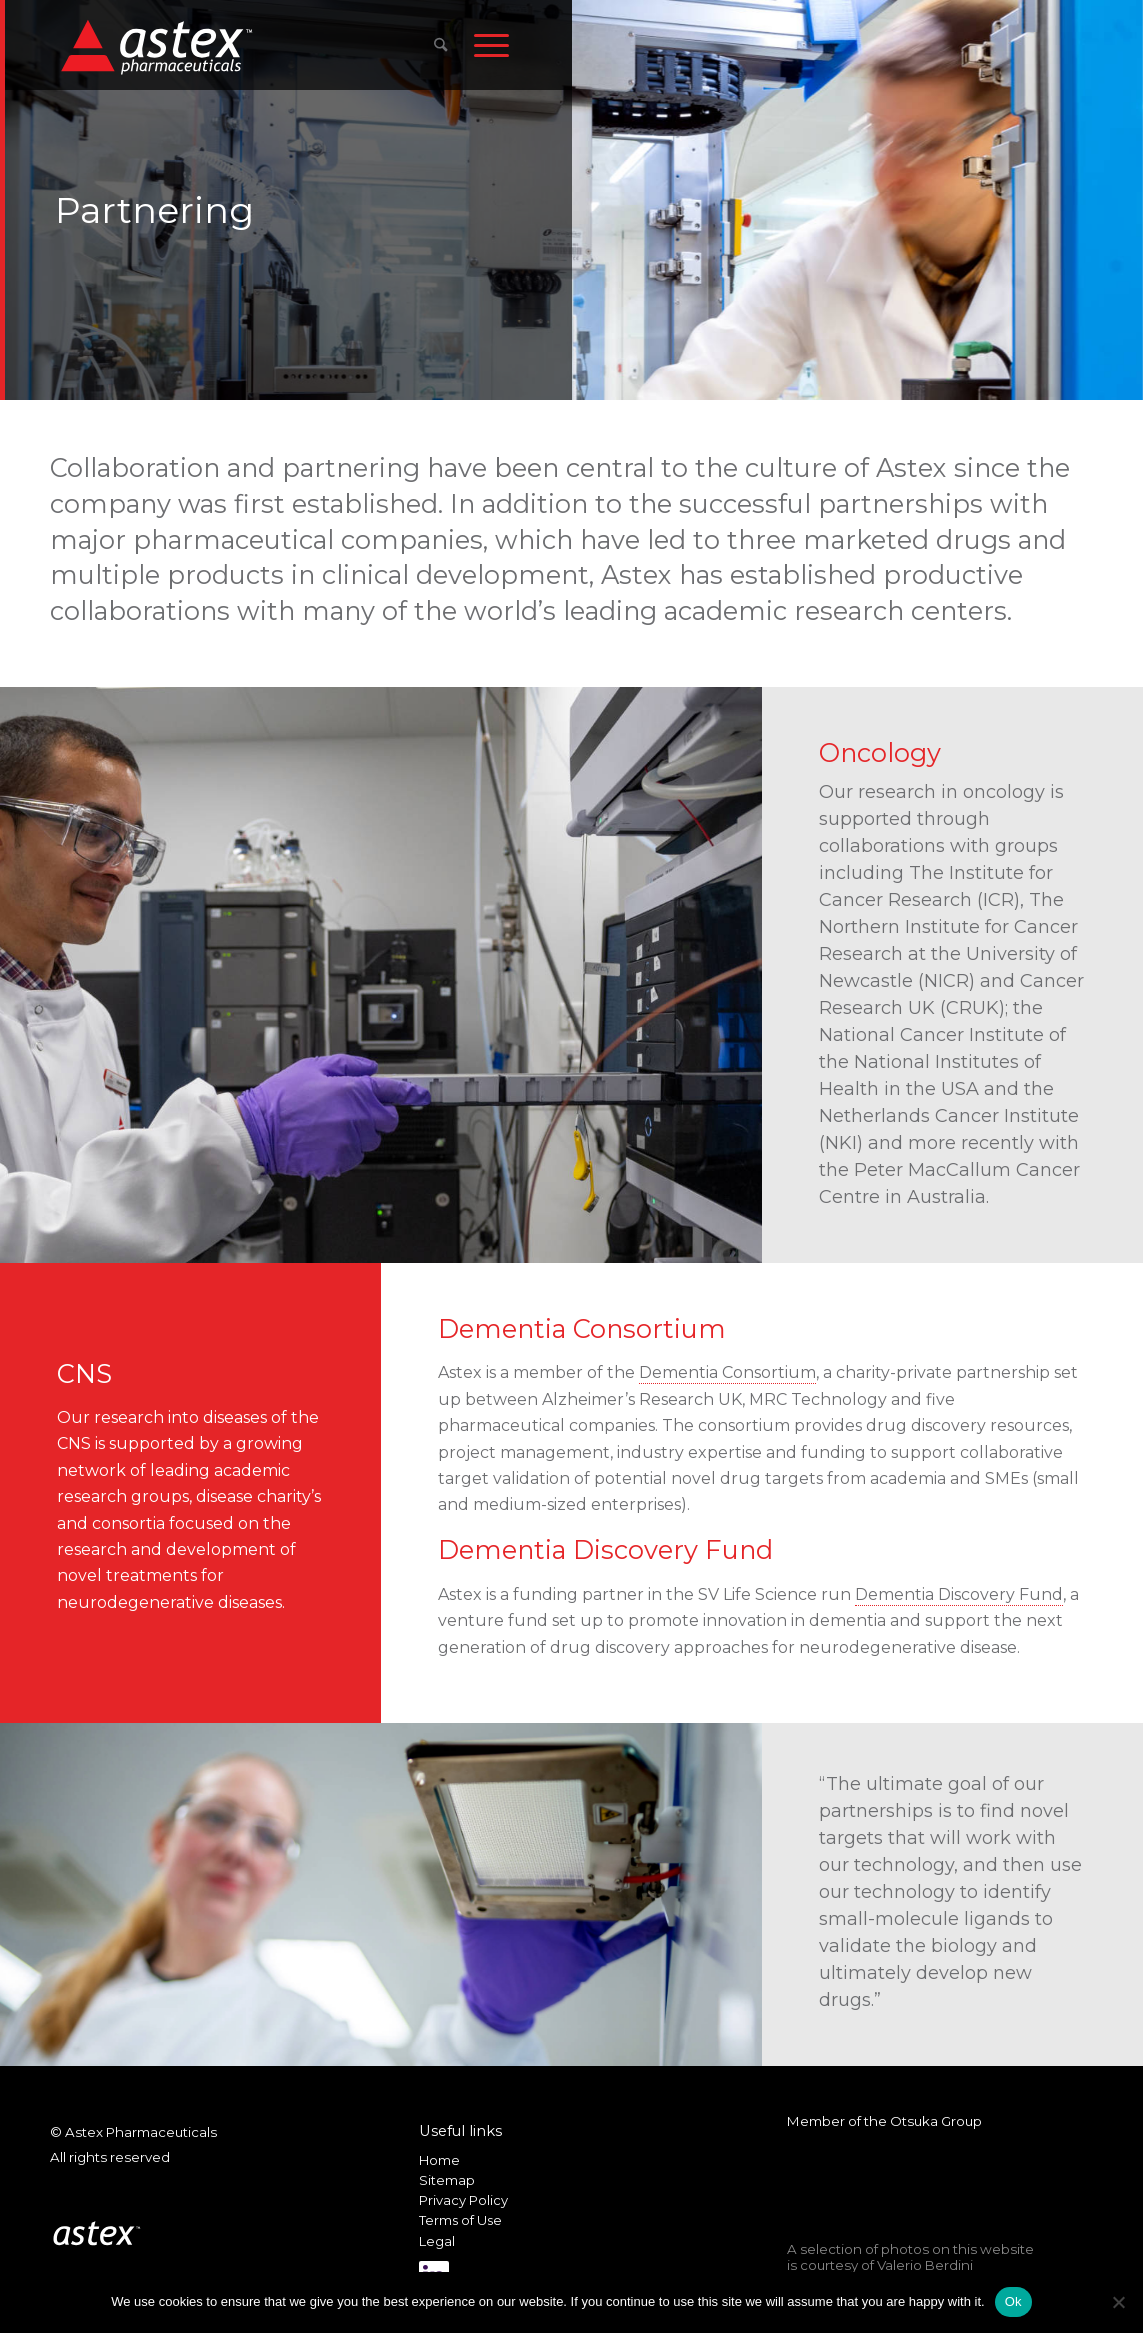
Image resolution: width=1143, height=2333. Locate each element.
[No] (1118, 2302)
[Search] (440, 45)
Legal (437, 2241)
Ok (1013, 2301)
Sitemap (447, 2180)
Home (439, 2160)
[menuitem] (440, 45)
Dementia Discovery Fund (959, 1594)
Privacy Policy (463, 2200)
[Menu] (491, 45)
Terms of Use (460, 2220)
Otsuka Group (936, 2121)
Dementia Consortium (727, 1372)
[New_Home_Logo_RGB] (159, 46)
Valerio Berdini (925, 2265)
